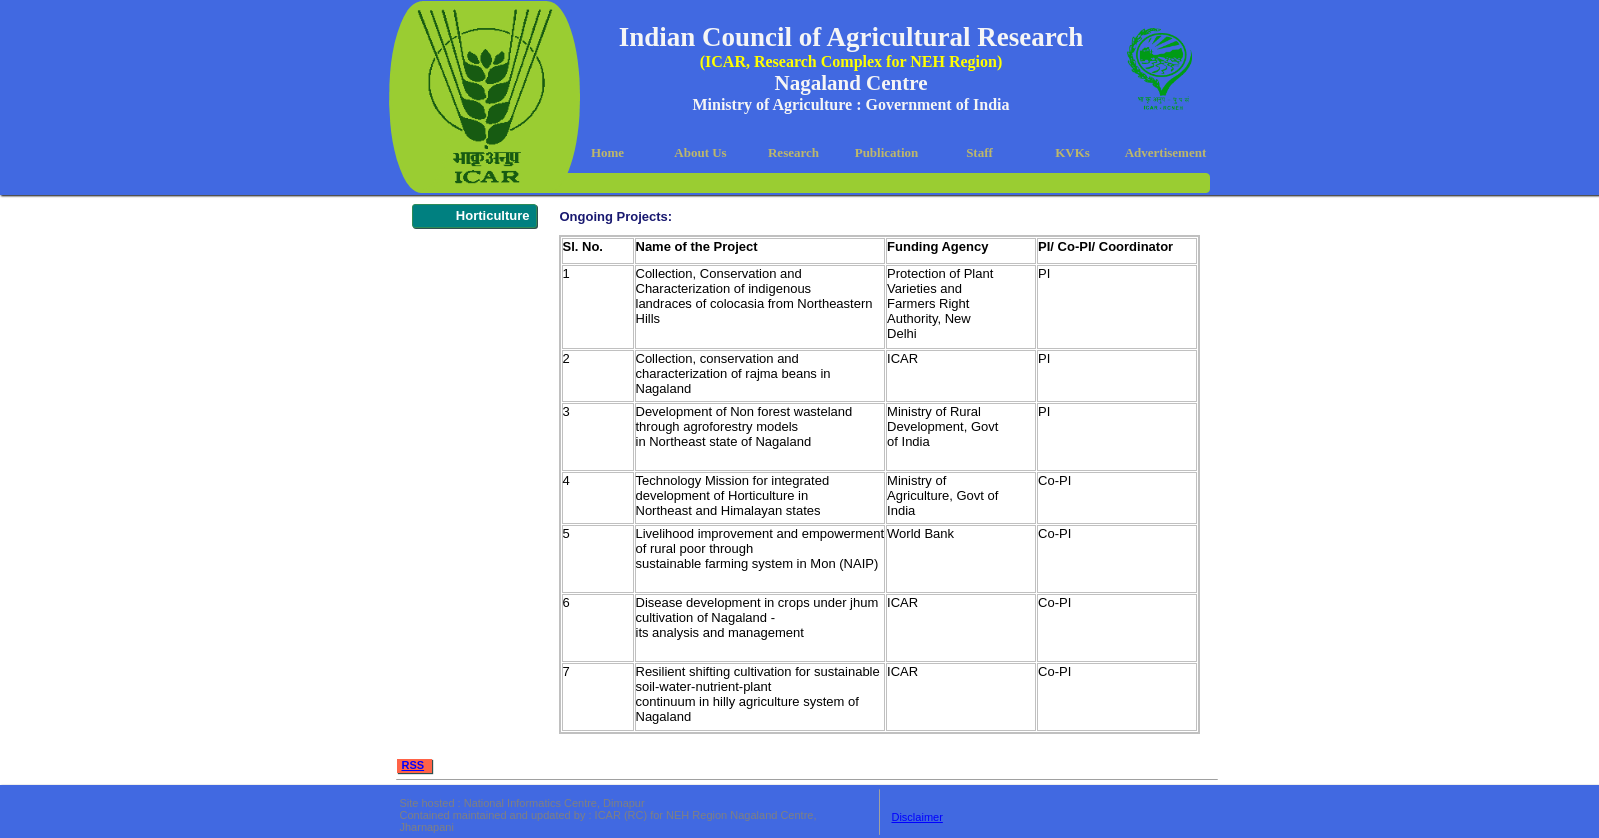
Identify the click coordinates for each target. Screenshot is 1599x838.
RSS (413, 765)
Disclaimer (916, 817)
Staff (979, 152)
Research (793, 152)
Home (607, 152)
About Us (700, 152)
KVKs (1072, 152)
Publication (887, 152)
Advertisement (1166, 152)
